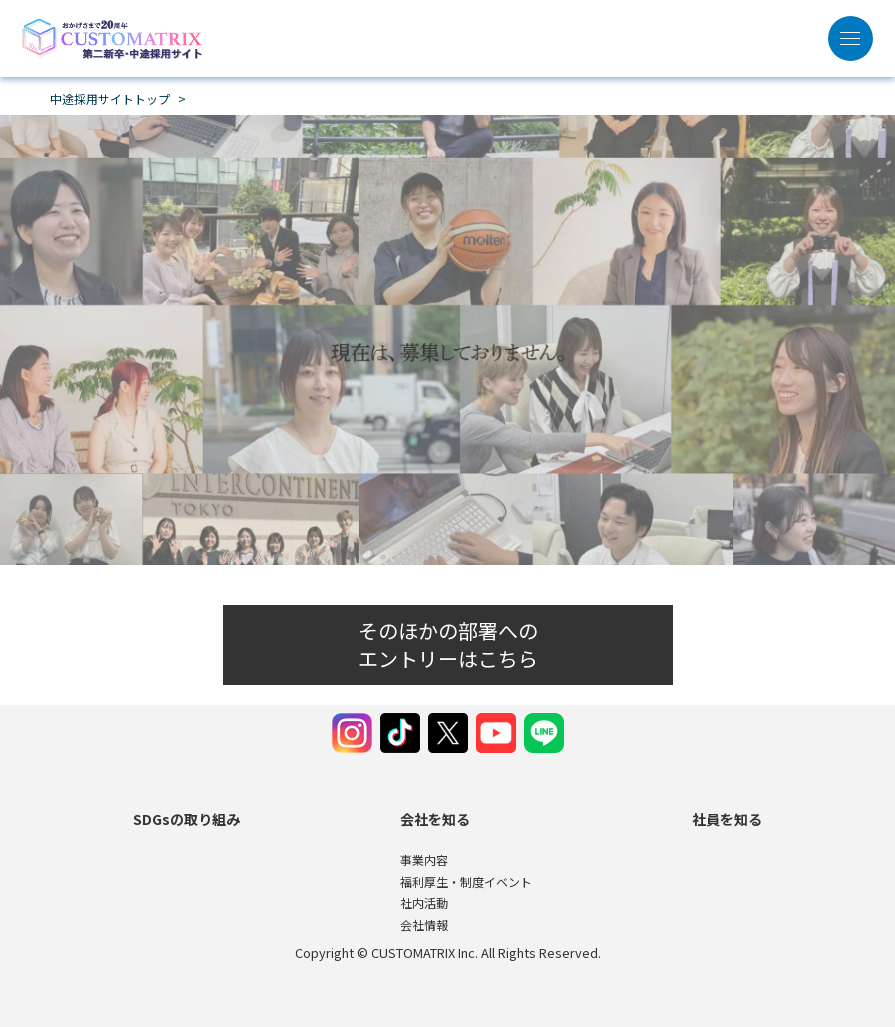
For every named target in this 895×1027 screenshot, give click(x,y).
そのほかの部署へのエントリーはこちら (448, 644)
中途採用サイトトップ (110, 99)
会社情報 (424, 924)
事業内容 (424, 859)
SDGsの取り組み (186, 819)
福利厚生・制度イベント (466, 881)
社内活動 (424, 902)
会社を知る (435, 819)
